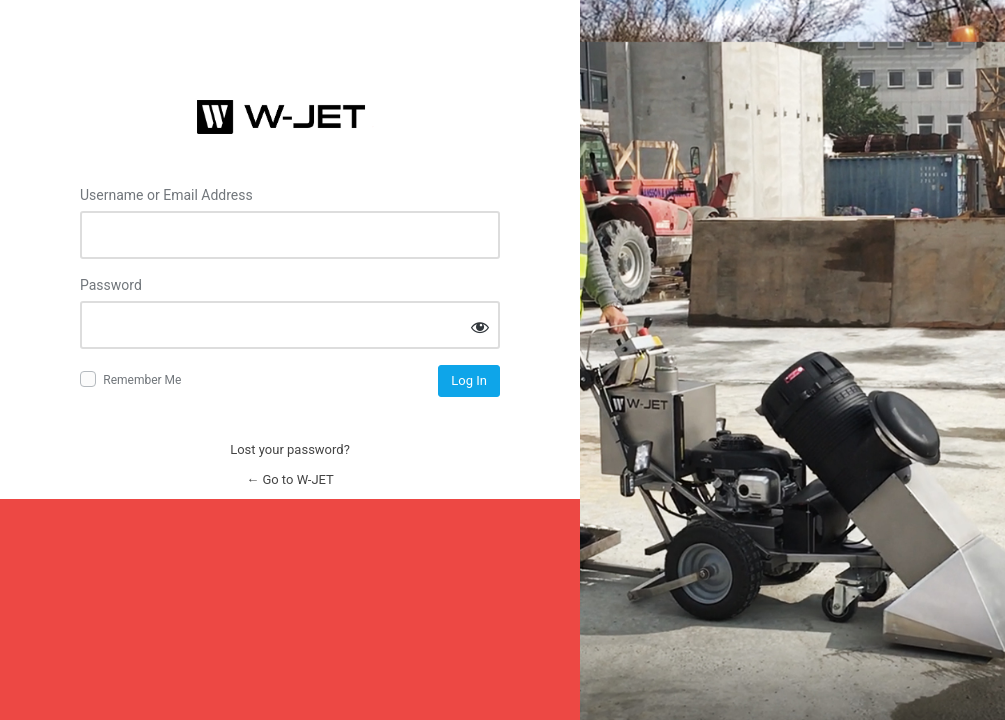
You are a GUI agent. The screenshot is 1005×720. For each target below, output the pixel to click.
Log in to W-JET (290, 117)
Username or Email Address (166, 195)
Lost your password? (290, 449)
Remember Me (142, 380)
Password (111, 285)
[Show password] (480, 326)
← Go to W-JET (290, 479)
